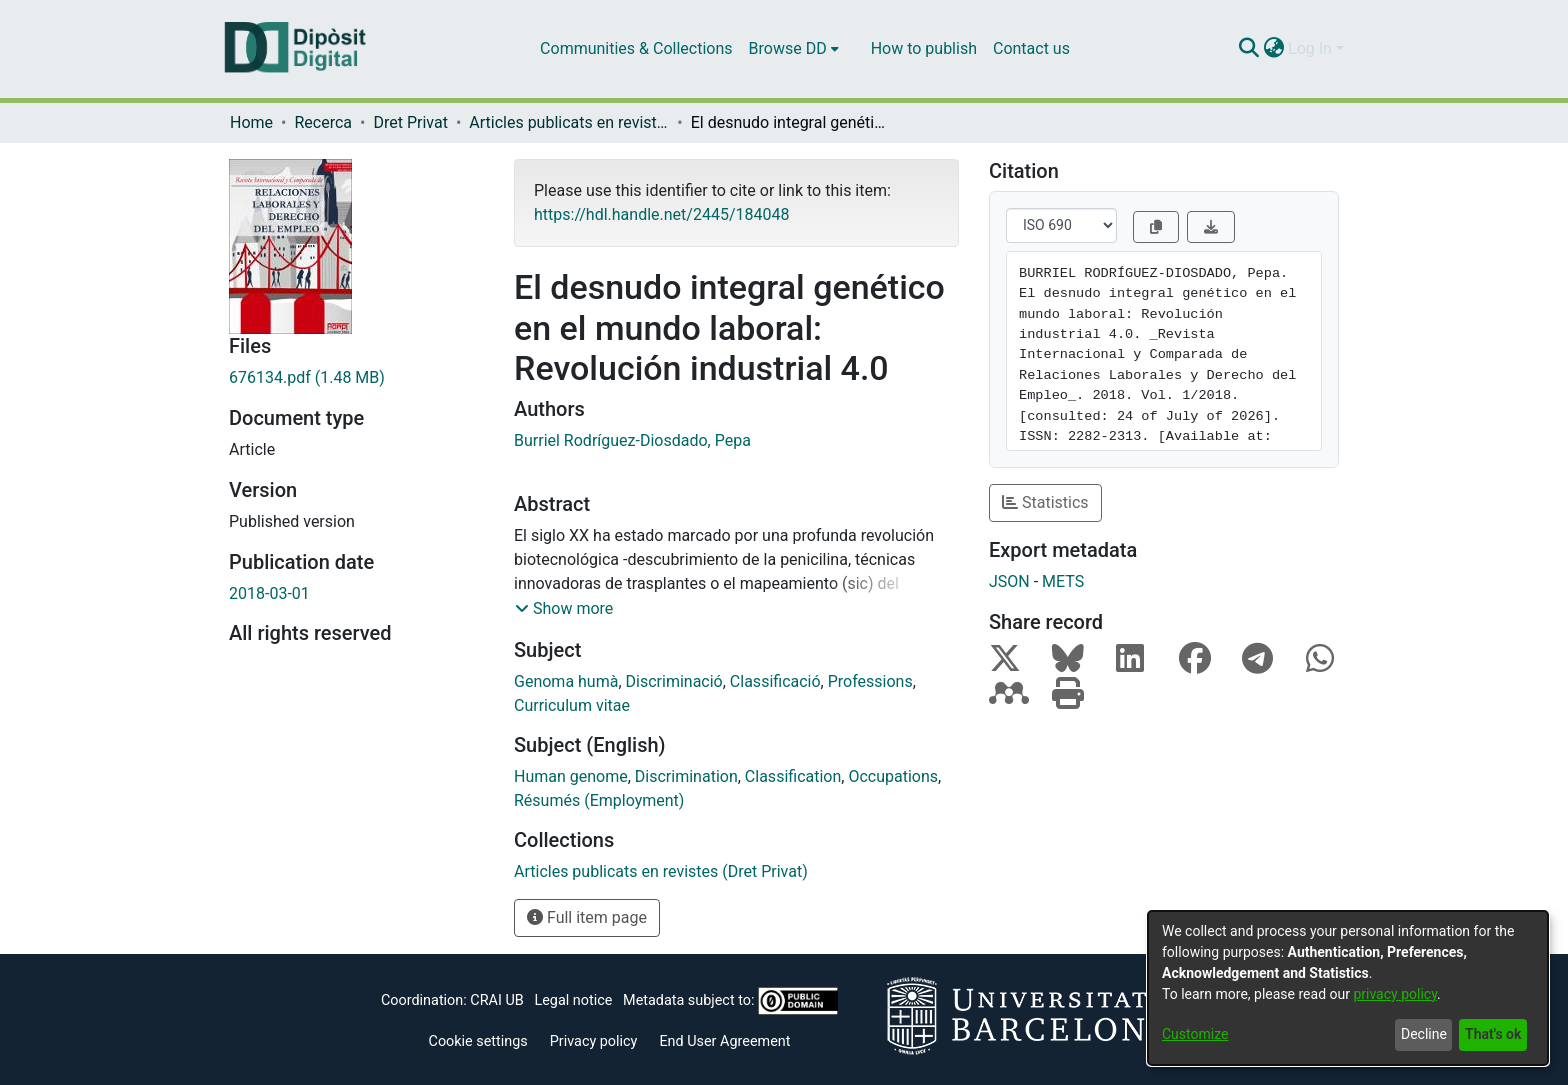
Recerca (323, 122)
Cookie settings (478, 1041)
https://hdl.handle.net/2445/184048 (661, 214)
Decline (1424, 1034)
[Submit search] (1248, 49)
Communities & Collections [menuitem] (636, 48)
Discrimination (686, 776)
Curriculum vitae (572, 705)
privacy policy (1395, 994)
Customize (1195, 1034)
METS (1063, 581)
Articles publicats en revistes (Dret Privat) (569, 122)
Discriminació (674, 681)
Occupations (893, 776)
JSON (1009, 581)
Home (251, 122)
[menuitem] (794, 49)
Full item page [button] (587, 917)
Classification (793, 776)
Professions (870, 681)
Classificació (775, 681)
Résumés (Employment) (599, 800)
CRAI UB (496, 1000)
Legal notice (573, 1000)
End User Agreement (724, 1041)
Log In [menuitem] (1310, 48)
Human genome (571, 776)
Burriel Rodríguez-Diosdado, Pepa (632, 440)
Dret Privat (410, 122)
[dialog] (1348, 988)
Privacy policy (594, 1041)
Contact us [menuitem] (1031, 48)
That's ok (1493, 1034)
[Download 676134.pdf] (356, 378)
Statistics (1045, 502)
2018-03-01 (269, 593)
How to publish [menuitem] (924, 48)
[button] (564, 609)
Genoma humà (566, 681)
